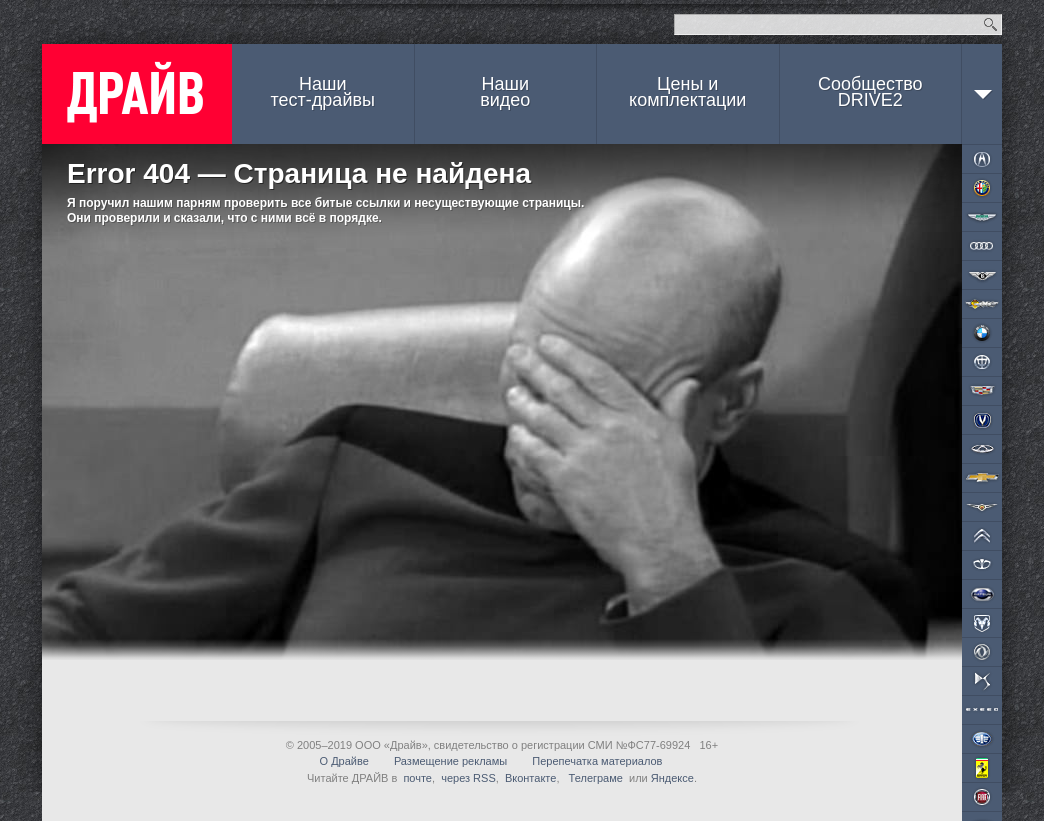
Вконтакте (530, 778)
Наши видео (505, 92)
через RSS (468, 778)
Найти (990, 24)
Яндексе (672, 778)
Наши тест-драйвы (323, 92)
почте (417, 778)
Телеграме (594, 778)
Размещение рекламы (450, 761)
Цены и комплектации (687, 92)
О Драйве (344, 761)
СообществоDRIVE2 (870, 92)
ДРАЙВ (137, 94)
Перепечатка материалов (597, 761)
